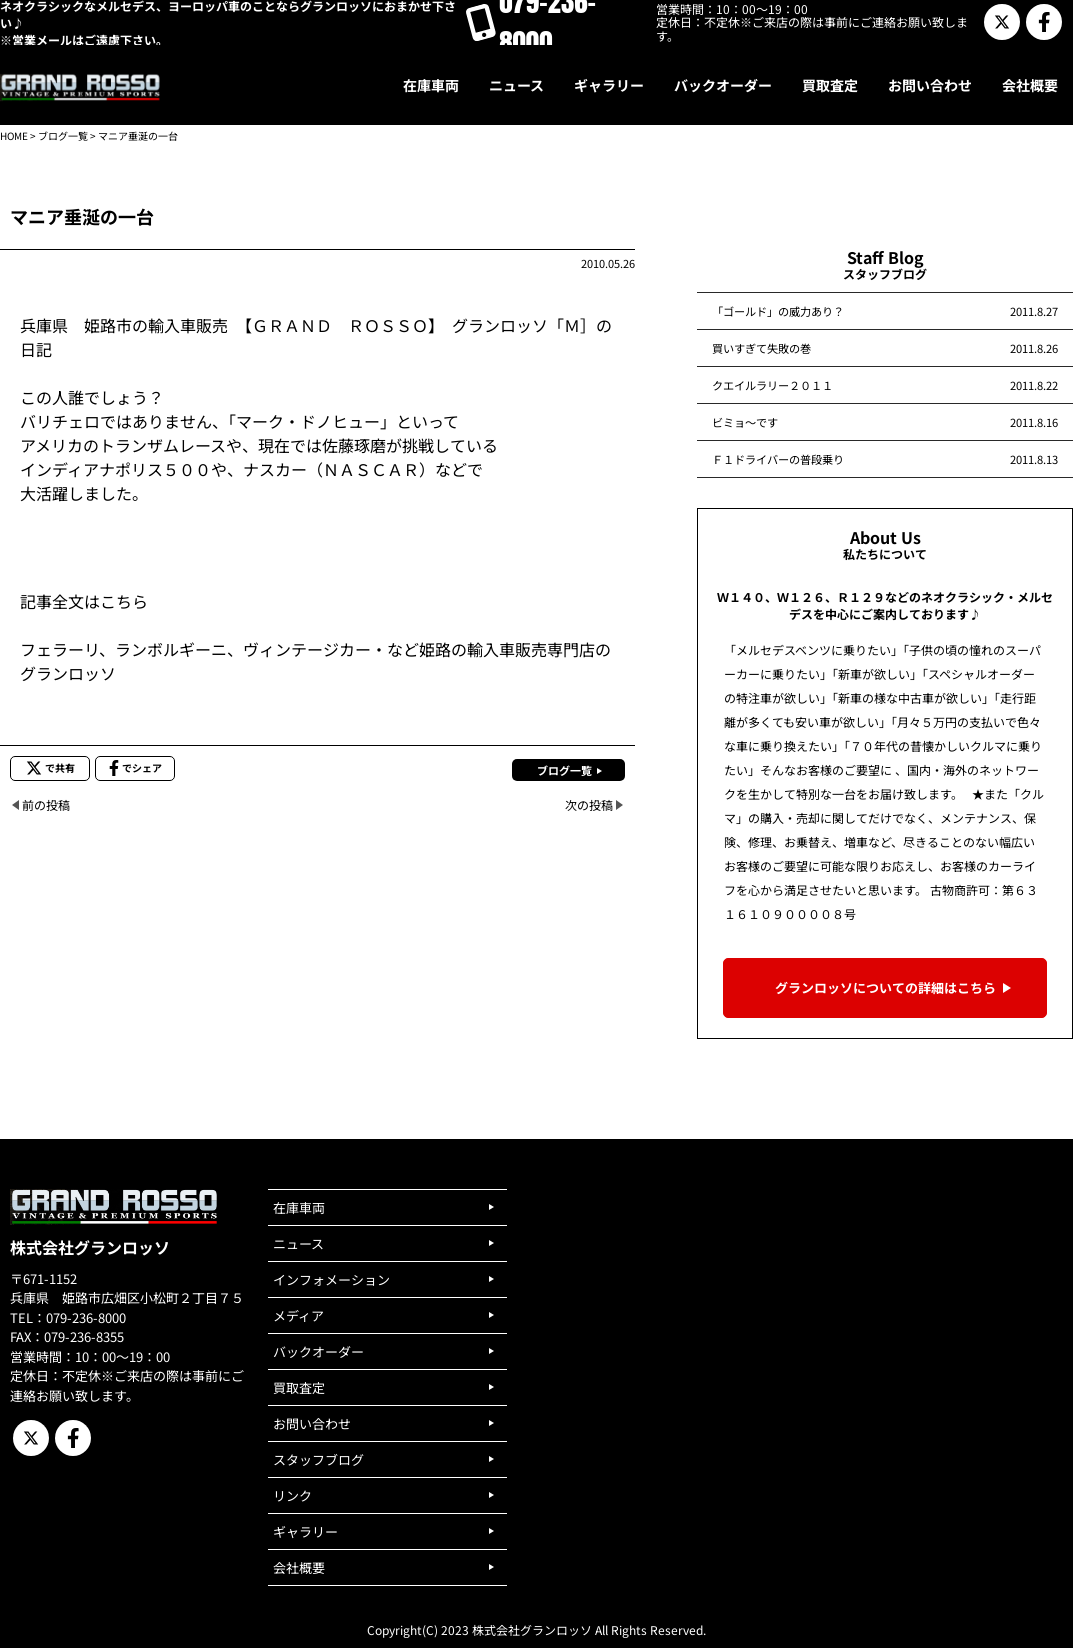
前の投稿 (46, 804)
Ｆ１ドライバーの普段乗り (778, 459)
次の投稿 (589, 804)
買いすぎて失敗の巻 (761, 348)
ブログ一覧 (63, 135)
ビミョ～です (745, 422)
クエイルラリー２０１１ (772, 385)
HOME (14, 135)
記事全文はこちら (84, 601)
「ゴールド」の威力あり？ (778, 311)
